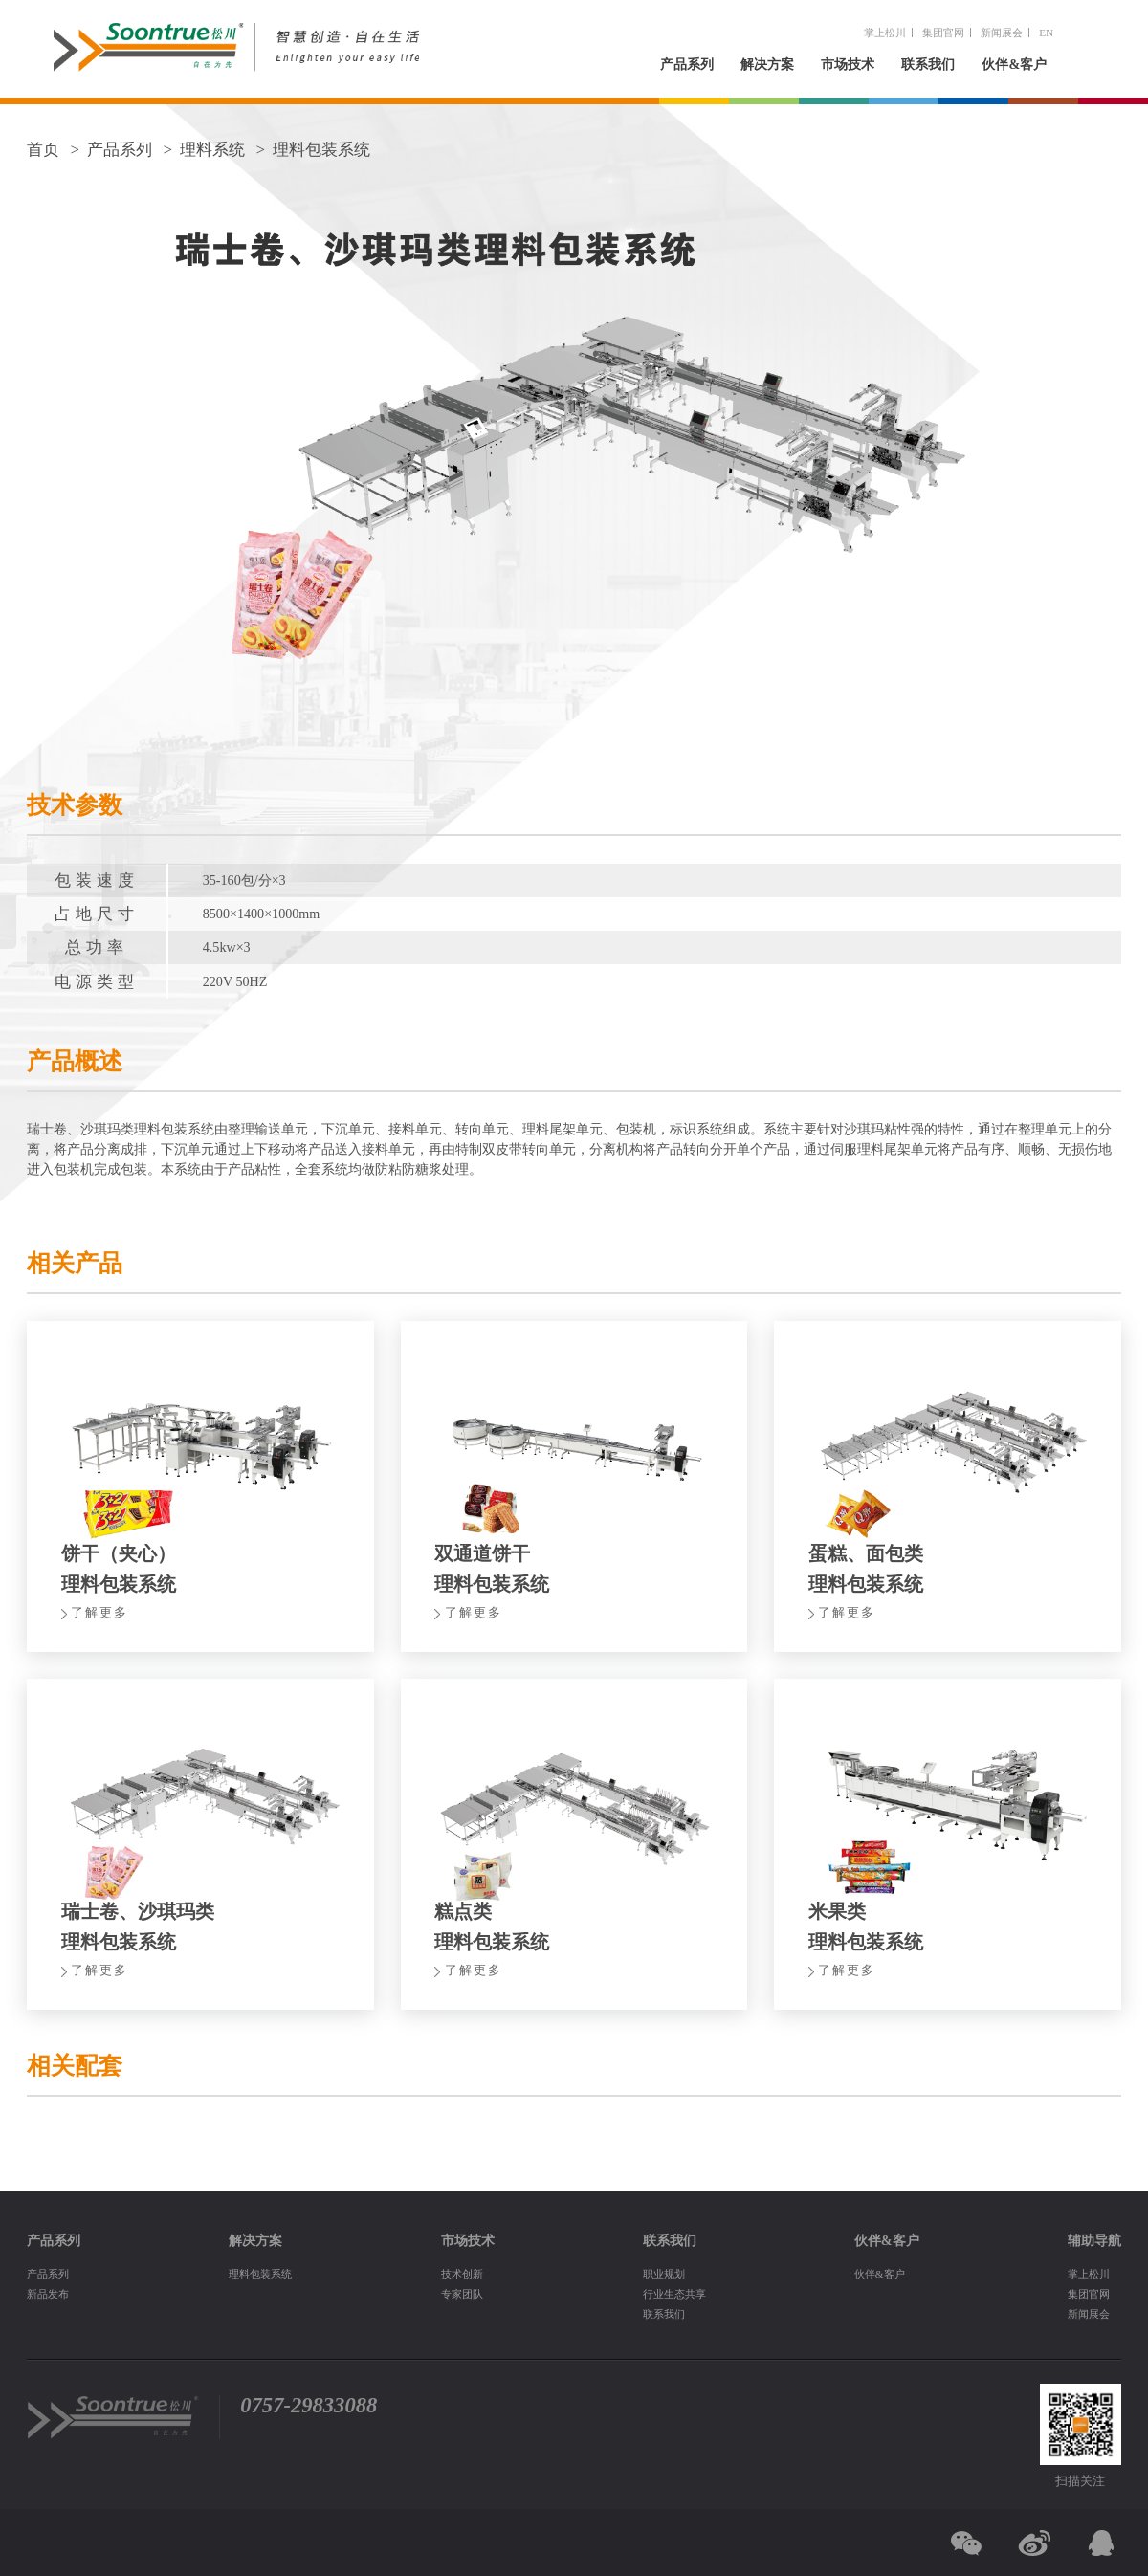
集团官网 (943, 32)
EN (1046, 32)
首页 (43, 150)
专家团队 (462, 2294)
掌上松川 (885, 32)
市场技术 (847, 64)
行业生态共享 (674, 2294)
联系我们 (928, 64)
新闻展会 (1002, 32)
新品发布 (48, 2294)
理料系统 (212, 150)
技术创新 (462, 2273)
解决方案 (767, 64)
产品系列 (687, 64)
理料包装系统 (321, 150)
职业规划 (664, 2273)
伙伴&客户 (1014, 64)
